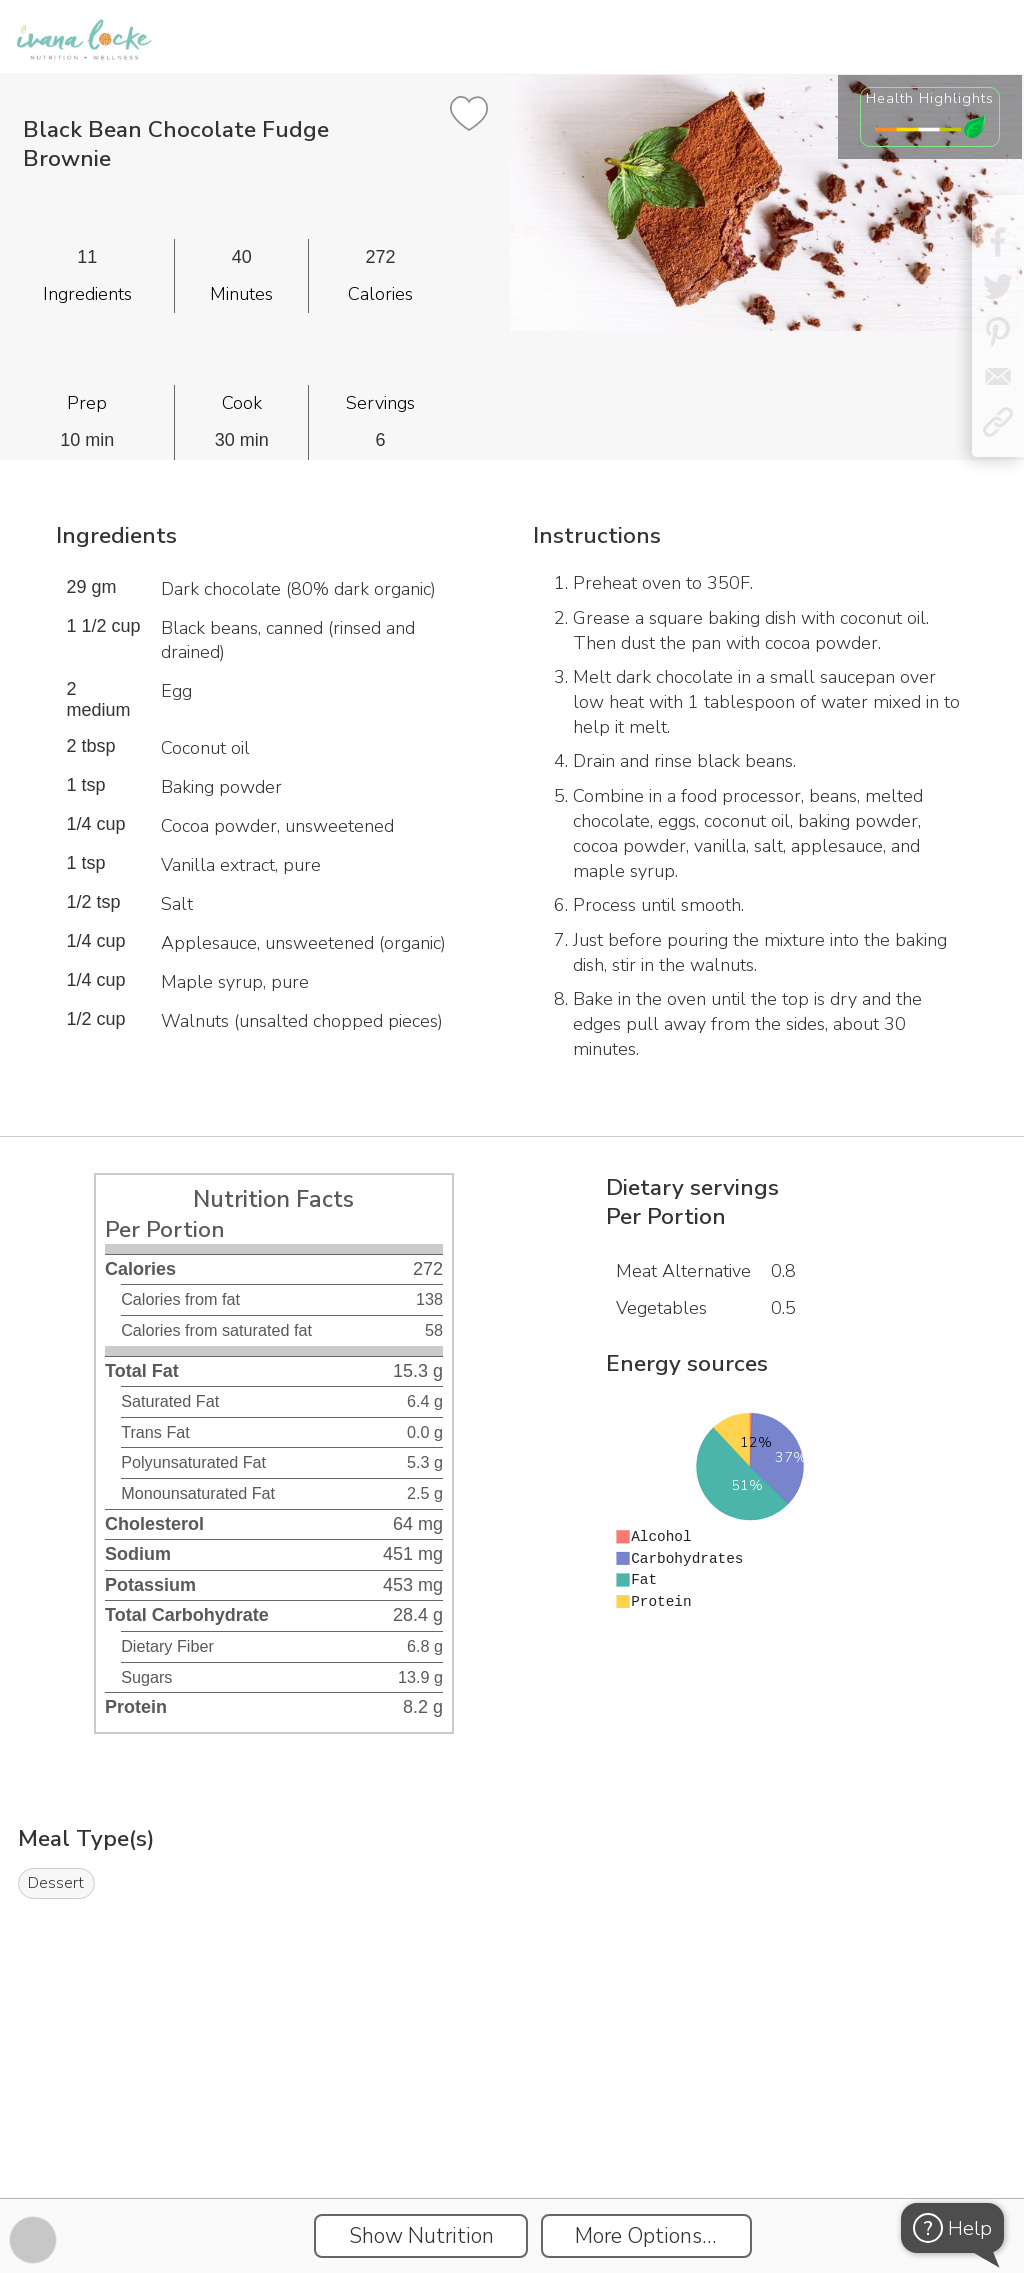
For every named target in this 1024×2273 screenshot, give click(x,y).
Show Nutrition (421, 2236)
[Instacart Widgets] (512, 2129)
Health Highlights (930, 98)
